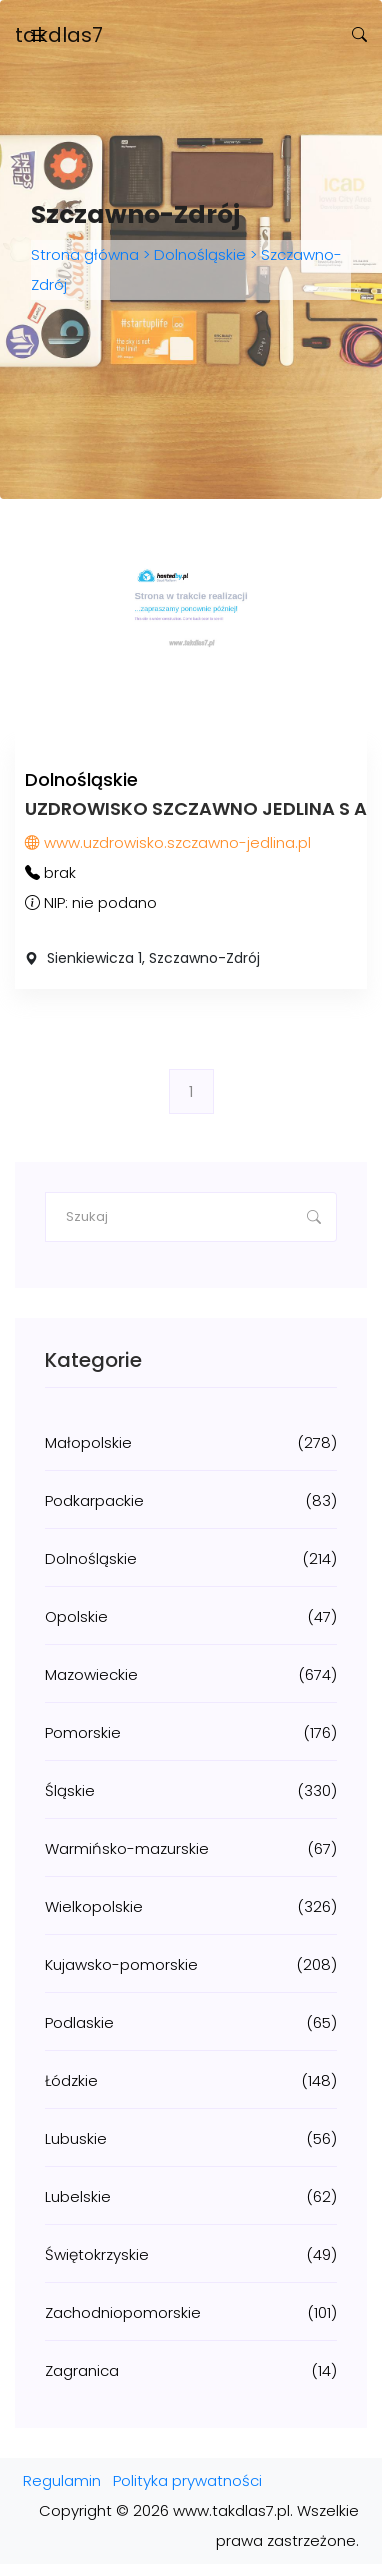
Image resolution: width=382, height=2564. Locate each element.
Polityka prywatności (187, 2480)
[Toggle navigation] (38, 35)
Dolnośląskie (200, 254)
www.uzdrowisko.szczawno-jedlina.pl (168, 842)
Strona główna (87, 254)
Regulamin (62, 2480)
